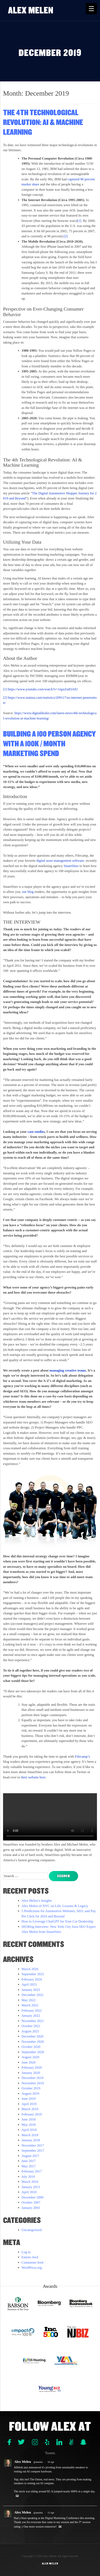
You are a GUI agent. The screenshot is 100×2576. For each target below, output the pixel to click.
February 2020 (32, 2067)
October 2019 (31, 2088)
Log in (26, 2252)
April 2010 (29, 2192)
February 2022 (32, 2010)
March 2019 (30, 2109)
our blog (28, 892)
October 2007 (31, 2202)
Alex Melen (31, 10)
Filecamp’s (82, 1756)
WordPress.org (32, 2267)
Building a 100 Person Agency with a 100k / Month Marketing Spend (47, 743)
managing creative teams (67, 1370)
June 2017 (28, 2161)
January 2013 (31, 2187)
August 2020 (30, 2057)
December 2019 (32, 2078)
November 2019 (33, 2083)
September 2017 (33, 2150)
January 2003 (31, 2208)
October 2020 (31, 2047)
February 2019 (32, 2114)
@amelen (38, 2462)
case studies (36, 1132)
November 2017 (33, 2145)
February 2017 (32, 2171)
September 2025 (33, 1974)
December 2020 (32, 2036)
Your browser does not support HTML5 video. (50, 1816)
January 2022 (31, 2016)
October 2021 (31, 2026)
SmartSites (71, 866)
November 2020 (33, 2042)
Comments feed (32, 2262)
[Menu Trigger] (91, 8)
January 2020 (31, 2073)
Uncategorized (32, 2230)
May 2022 (28, 2000)
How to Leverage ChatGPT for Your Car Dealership (57, 1921)
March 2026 (30, 1969)
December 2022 (32, 1995)
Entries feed (30, 2257)
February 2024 (32, 1979)
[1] (79, 221)
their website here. (33, 1777)
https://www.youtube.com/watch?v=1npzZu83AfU (43, 689)
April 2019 (29, 2104)
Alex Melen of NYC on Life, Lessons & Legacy (55, 1906)
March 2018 (30, 2135)
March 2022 (30, 2005)
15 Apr (50, 2512)
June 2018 (28, 2119)
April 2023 (29, 1984)
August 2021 (30, 2031)
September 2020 (33, 2052)
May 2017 (28, 2166)
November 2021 (33, 2021)
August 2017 (30, 2156)
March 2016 (30, 2182)
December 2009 (32, 2197)
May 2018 (28, 2125)
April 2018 (29, 2130)
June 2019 (28, 2099)
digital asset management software (60, 861)
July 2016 (28, 2177)
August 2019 (30, 2093)
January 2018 (31, 2140)
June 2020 (28, 2062)
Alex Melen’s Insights (37, 1901)
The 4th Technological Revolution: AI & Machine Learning (44, 122)
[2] (66, 236)
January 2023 (31, 1990)
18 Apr (50, 2462)
